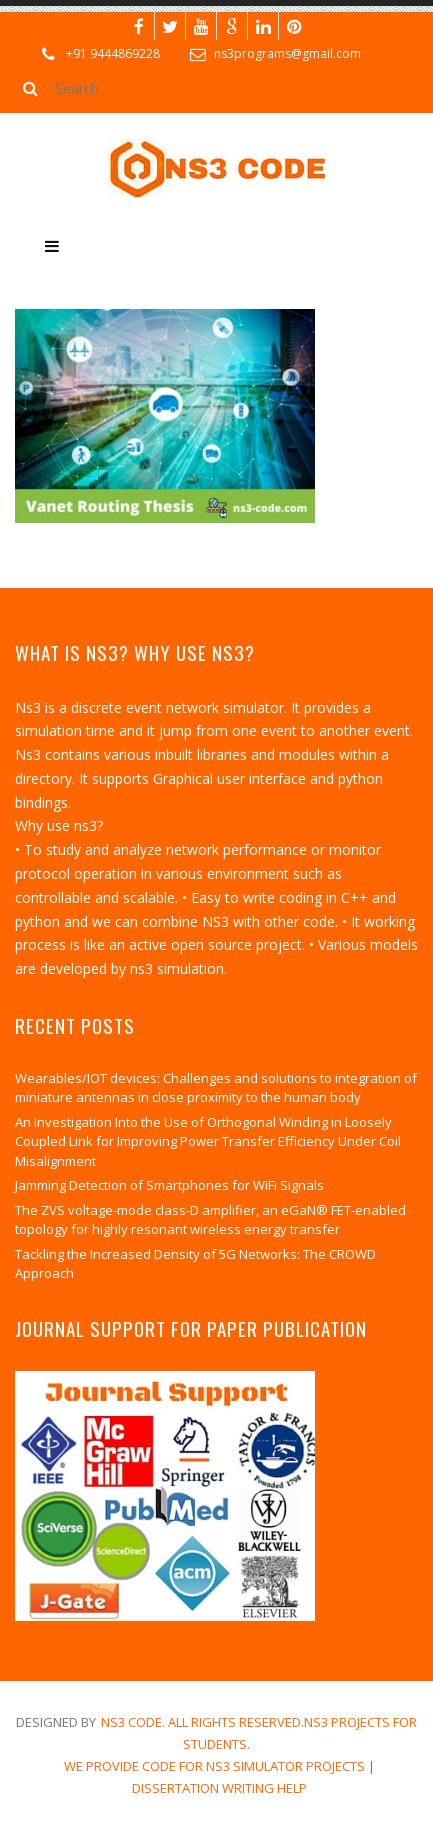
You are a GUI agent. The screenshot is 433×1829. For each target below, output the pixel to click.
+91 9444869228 (113, 53)
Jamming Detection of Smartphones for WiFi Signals (169, 1185)
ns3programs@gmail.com (287, 53)
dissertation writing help (219, 1788)
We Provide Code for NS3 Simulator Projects (214, 1766)
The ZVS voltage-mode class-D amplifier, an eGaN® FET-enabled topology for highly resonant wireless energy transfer (210, 1220)
